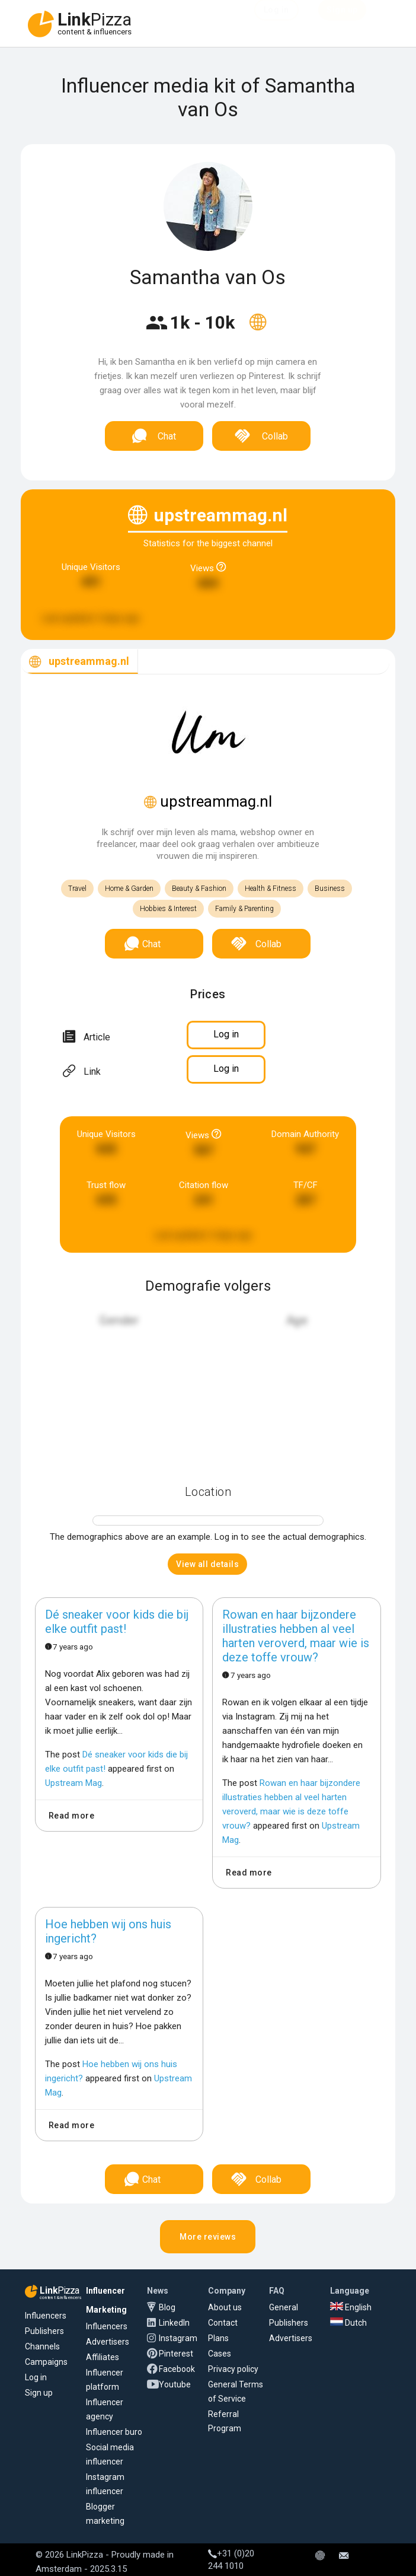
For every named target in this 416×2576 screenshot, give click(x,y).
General (283, 2307)
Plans (218, 2338)
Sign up (39, 2392)
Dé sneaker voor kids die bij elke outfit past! (116, 1621)
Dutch (348, 2322)
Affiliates (102, 2357)
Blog (167, 2307)
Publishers (44, 2331)
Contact (223, 2322)
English (351, 2307)
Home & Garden (129, 888)
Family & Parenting (244, 909)
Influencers (45, 2315)
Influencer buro (114, 2432)
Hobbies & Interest (168, 909)
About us (225, 2307)
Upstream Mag (73, 1783)
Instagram (178, 2338)
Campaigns (46, 2362)
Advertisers (107, 2341)
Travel (77, 888)
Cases (219, 2353)
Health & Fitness (270, 888)
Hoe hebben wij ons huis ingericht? (108, 1931)
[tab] (79, 661)
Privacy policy (233, 2369)
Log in (36, 2377)
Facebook (177, 2369)
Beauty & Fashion (199, 888)
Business (330, 888)
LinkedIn (174, 2322)
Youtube (175, 2384)
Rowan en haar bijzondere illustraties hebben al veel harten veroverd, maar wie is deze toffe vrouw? (295, 1635)
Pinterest (176, 2353)
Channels (42, 2346)
